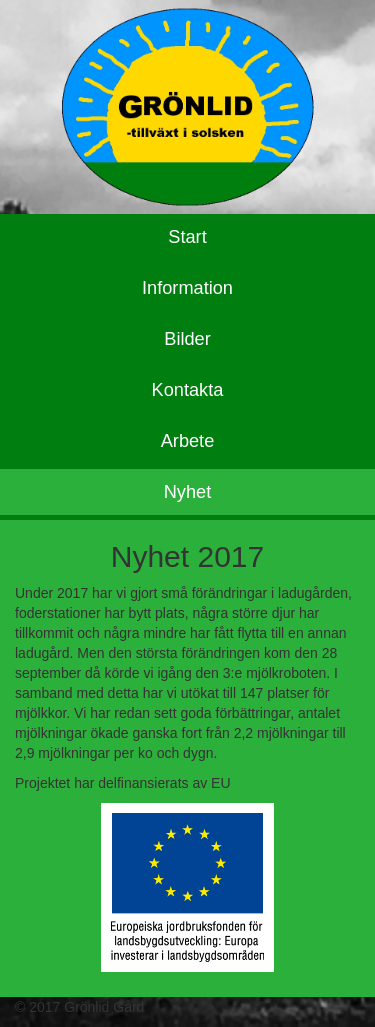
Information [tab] (187, 288)
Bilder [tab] (187, 339)
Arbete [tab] (188, 441)
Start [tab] (187, 237)
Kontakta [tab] (188, 390)
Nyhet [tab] (188, 492)
